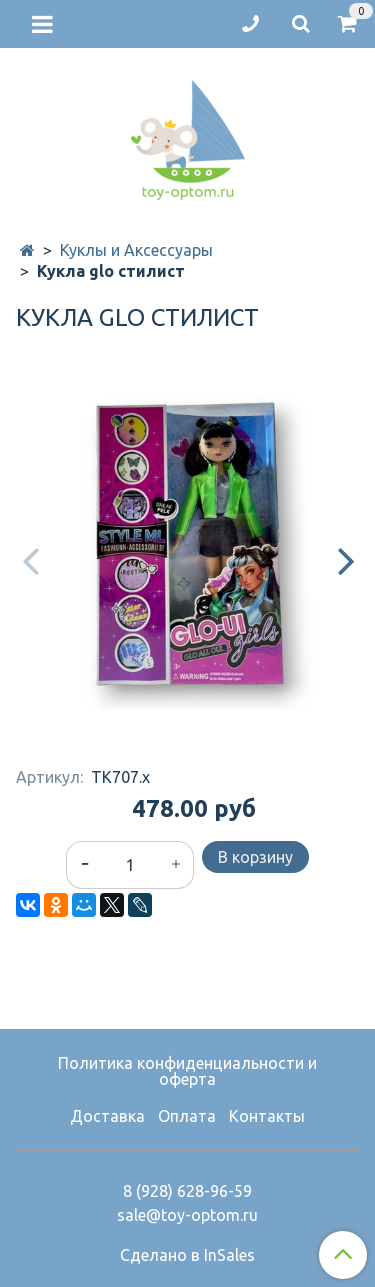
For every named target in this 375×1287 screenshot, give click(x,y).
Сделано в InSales (187, 1255)
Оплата (187, 1116)
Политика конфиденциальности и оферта (187, 1071)
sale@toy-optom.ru (187, 1215)
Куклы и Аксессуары (136, 250)
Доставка (107, 1116)
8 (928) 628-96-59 (187, 1191)
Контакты (267, 1116)
